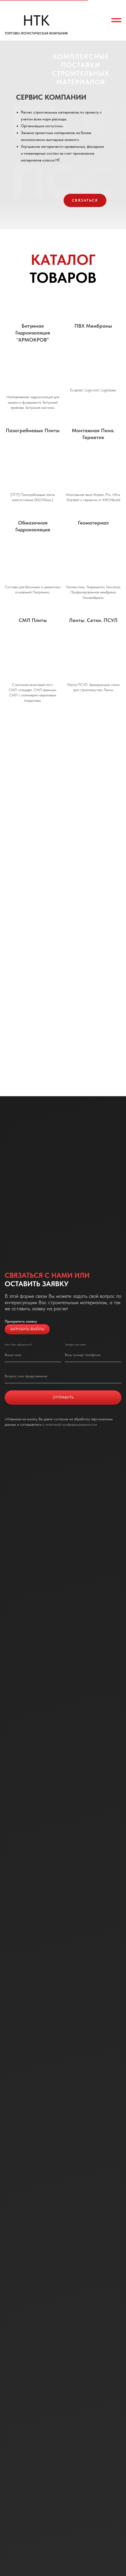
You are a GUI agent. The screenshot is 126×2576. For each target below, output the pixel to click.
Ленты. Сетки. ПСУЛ (93, 620)
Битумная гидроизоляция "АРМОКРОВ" (32, 333)
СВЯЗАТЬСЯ (85, 200)
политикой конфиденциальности (70, 1424)
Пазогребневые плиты (33, 430)
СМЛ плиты (33, 620)
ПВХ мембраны (93, 326)
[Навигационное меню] (116, 20)
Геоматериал (93, 523)
